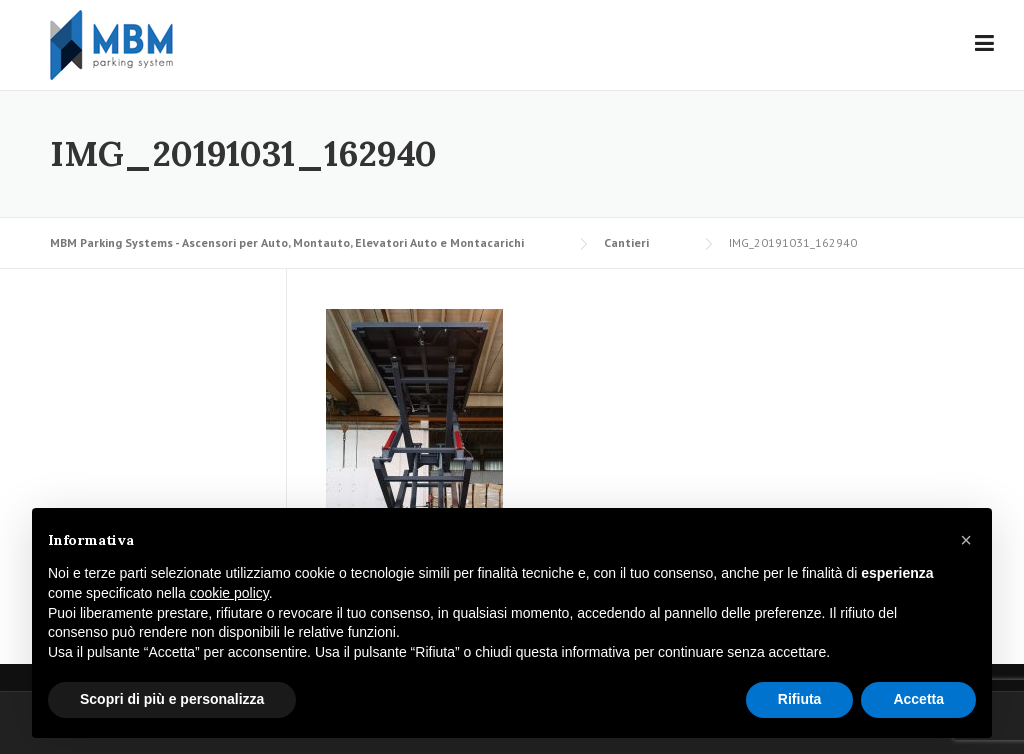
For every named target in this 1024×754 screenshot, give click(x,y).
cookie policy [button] (229, 593)
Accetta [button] (918, 699)
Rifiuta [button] (800, 699)
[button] (966, 540)
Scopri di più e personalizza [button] (172, 699)
